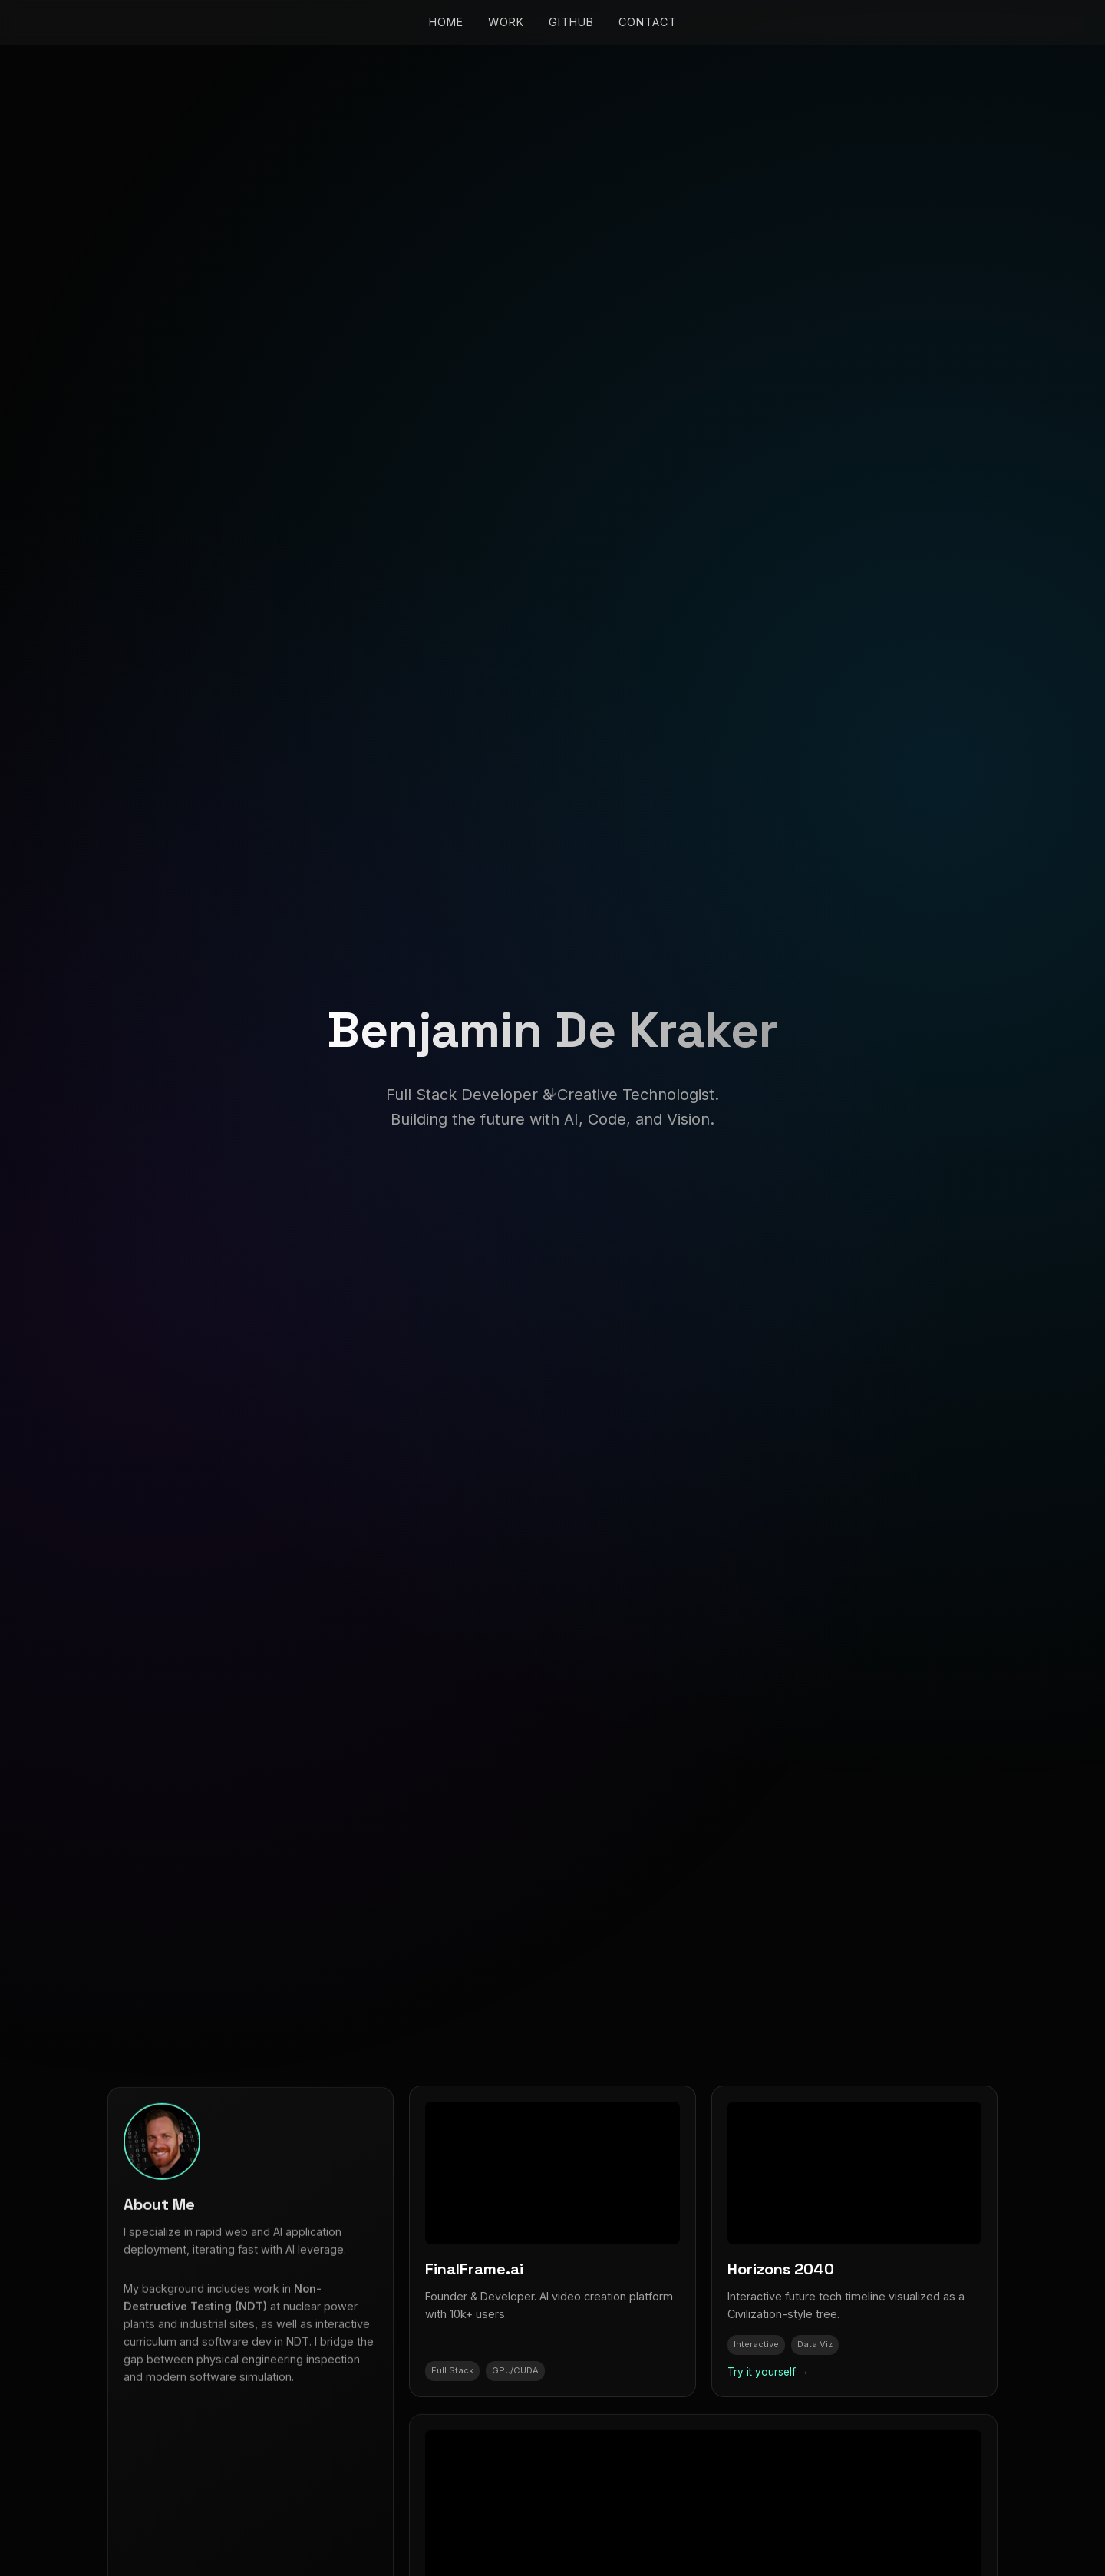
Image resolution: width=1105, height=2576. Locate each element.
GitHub (571, 21)
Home (446, 21)
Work (506, 21)
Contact (647, 21)
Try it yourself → (768, 2372)
